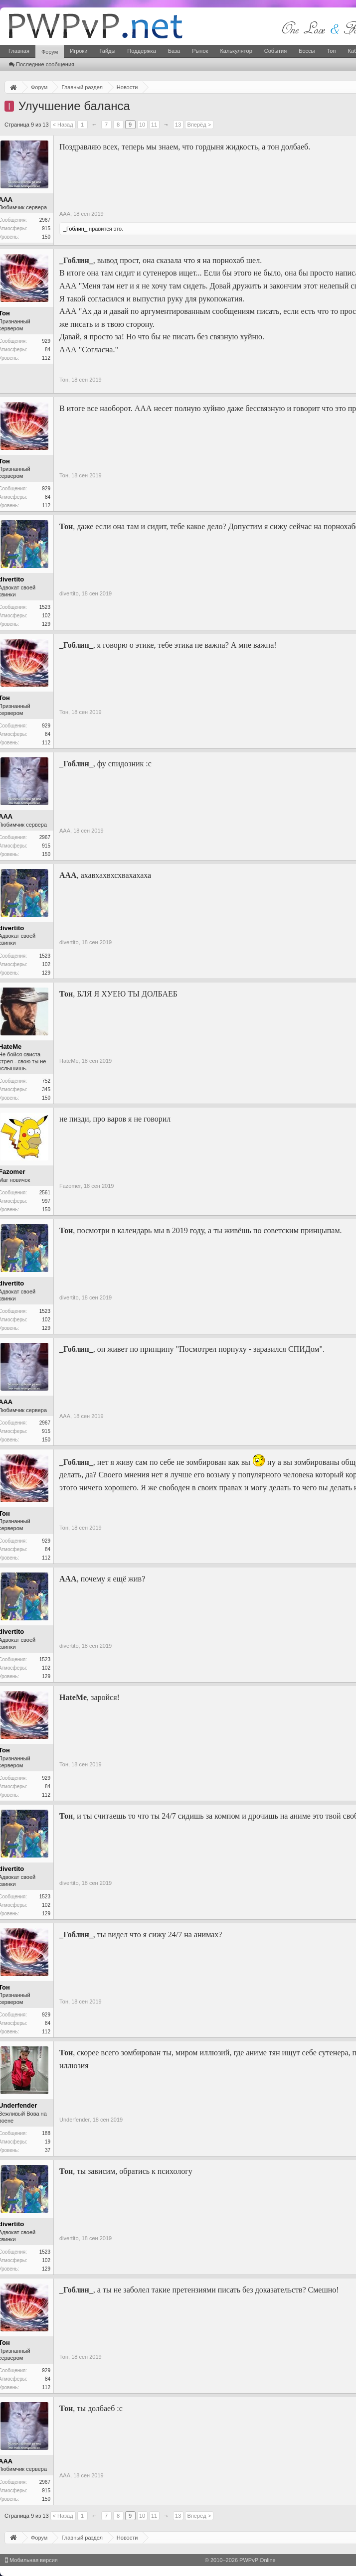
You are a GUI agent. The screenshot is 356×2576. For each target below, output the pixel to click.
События (275, 51)
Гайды (107, 51)
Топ (331, 51)
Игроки (78, 51)
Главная (18, 51)
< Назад (63, 125)
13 (178, 125)
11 (154, 125)
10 (142, 125)
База (174, 51)
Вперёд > (199, 125)
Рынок (200, 51)
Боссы (307, 51)
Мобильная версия (31, 2560)
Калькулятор (236, 51)
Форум (49, 52)
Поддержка (141, 51)
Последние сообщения (41, 64)
